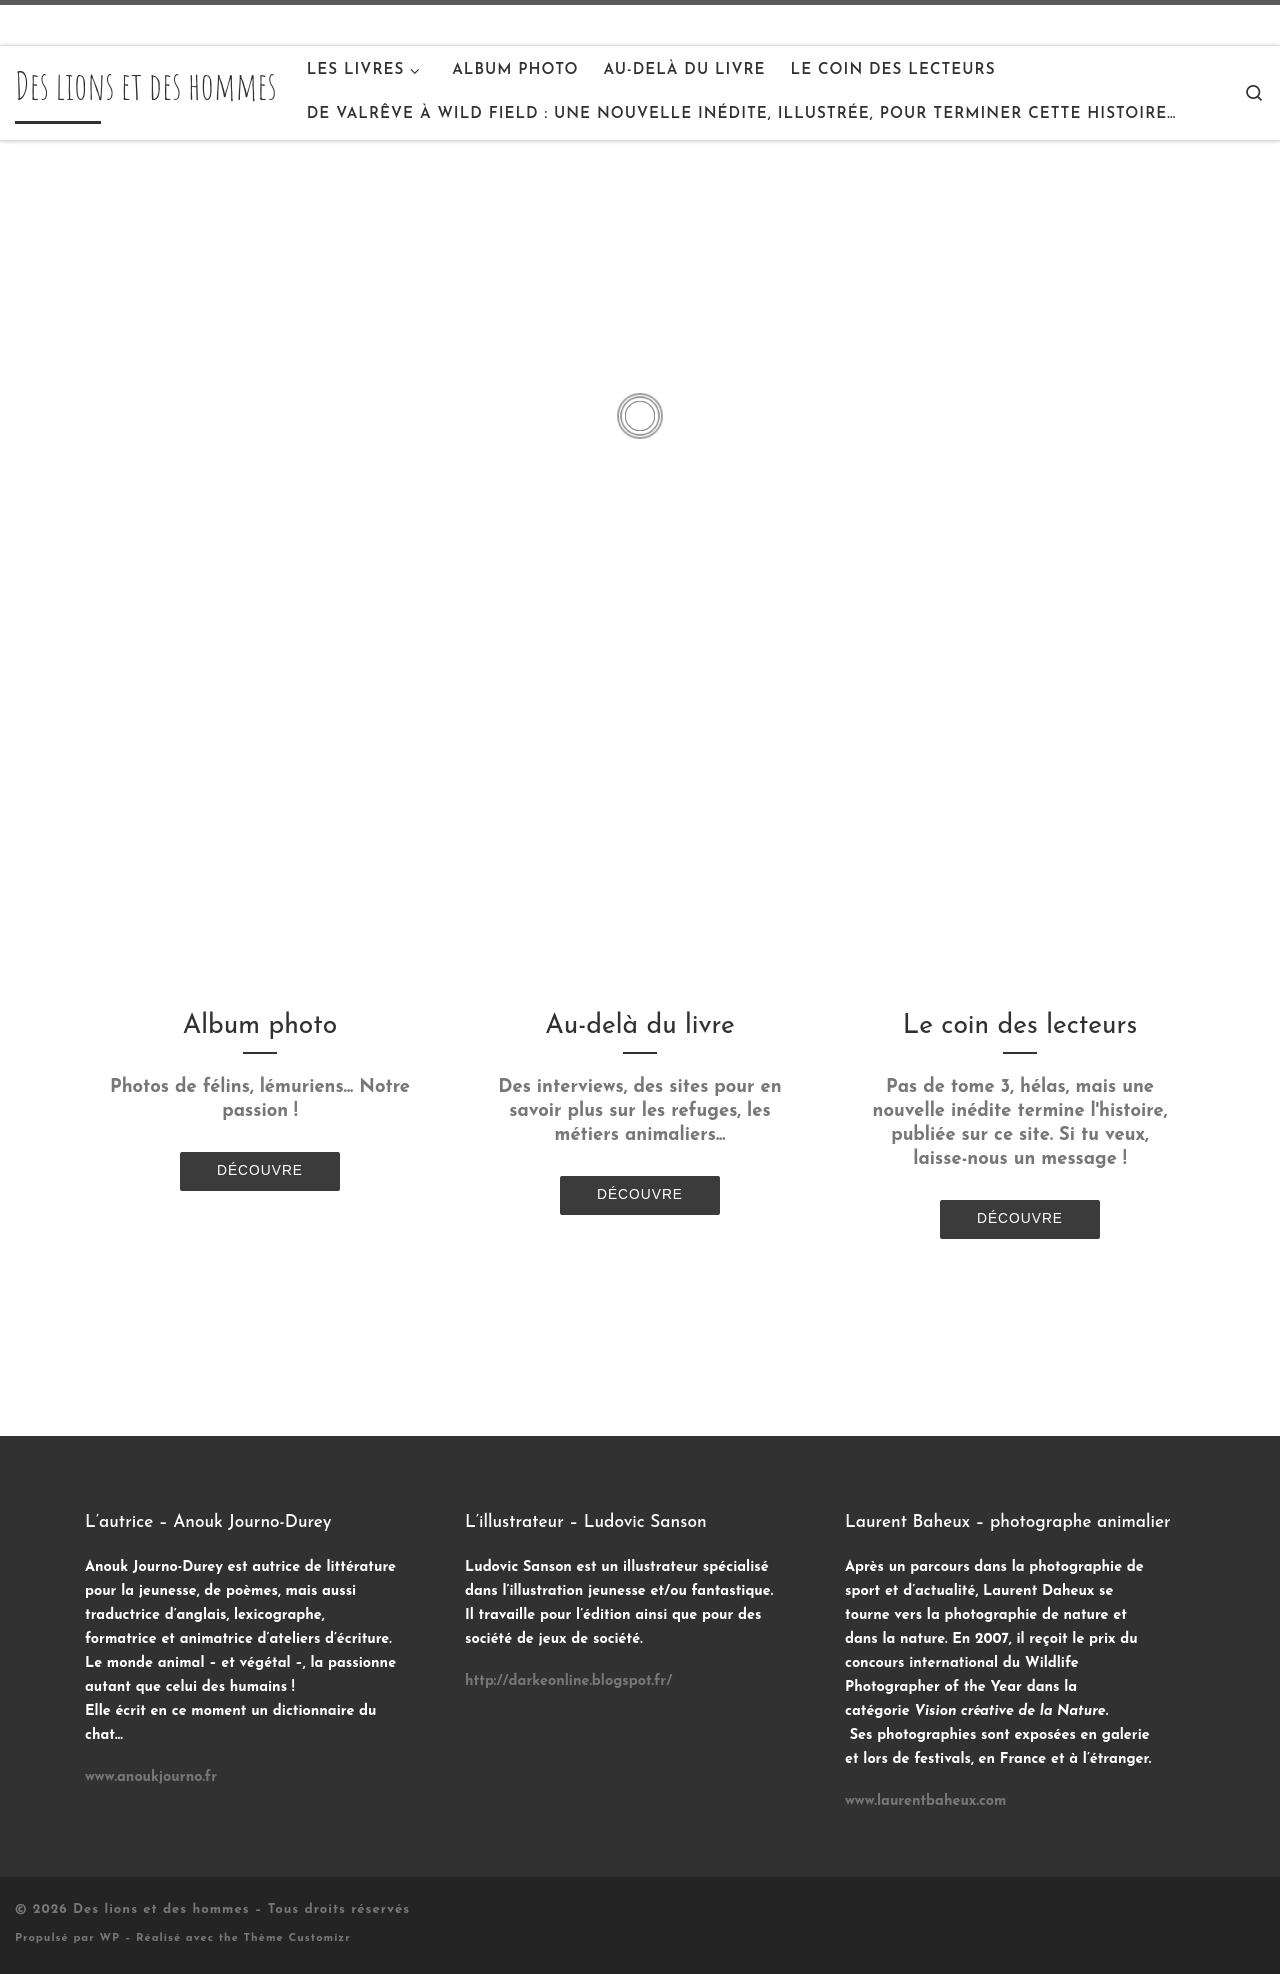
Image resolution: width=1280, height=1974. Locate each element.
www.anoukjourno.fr (151, 1777)
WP (109, 1938)
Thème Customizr (297, 1938)
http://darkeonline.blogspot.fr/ (568, 1681)
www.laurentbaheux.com (925, 1801)
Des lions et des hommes (161, 1909)
